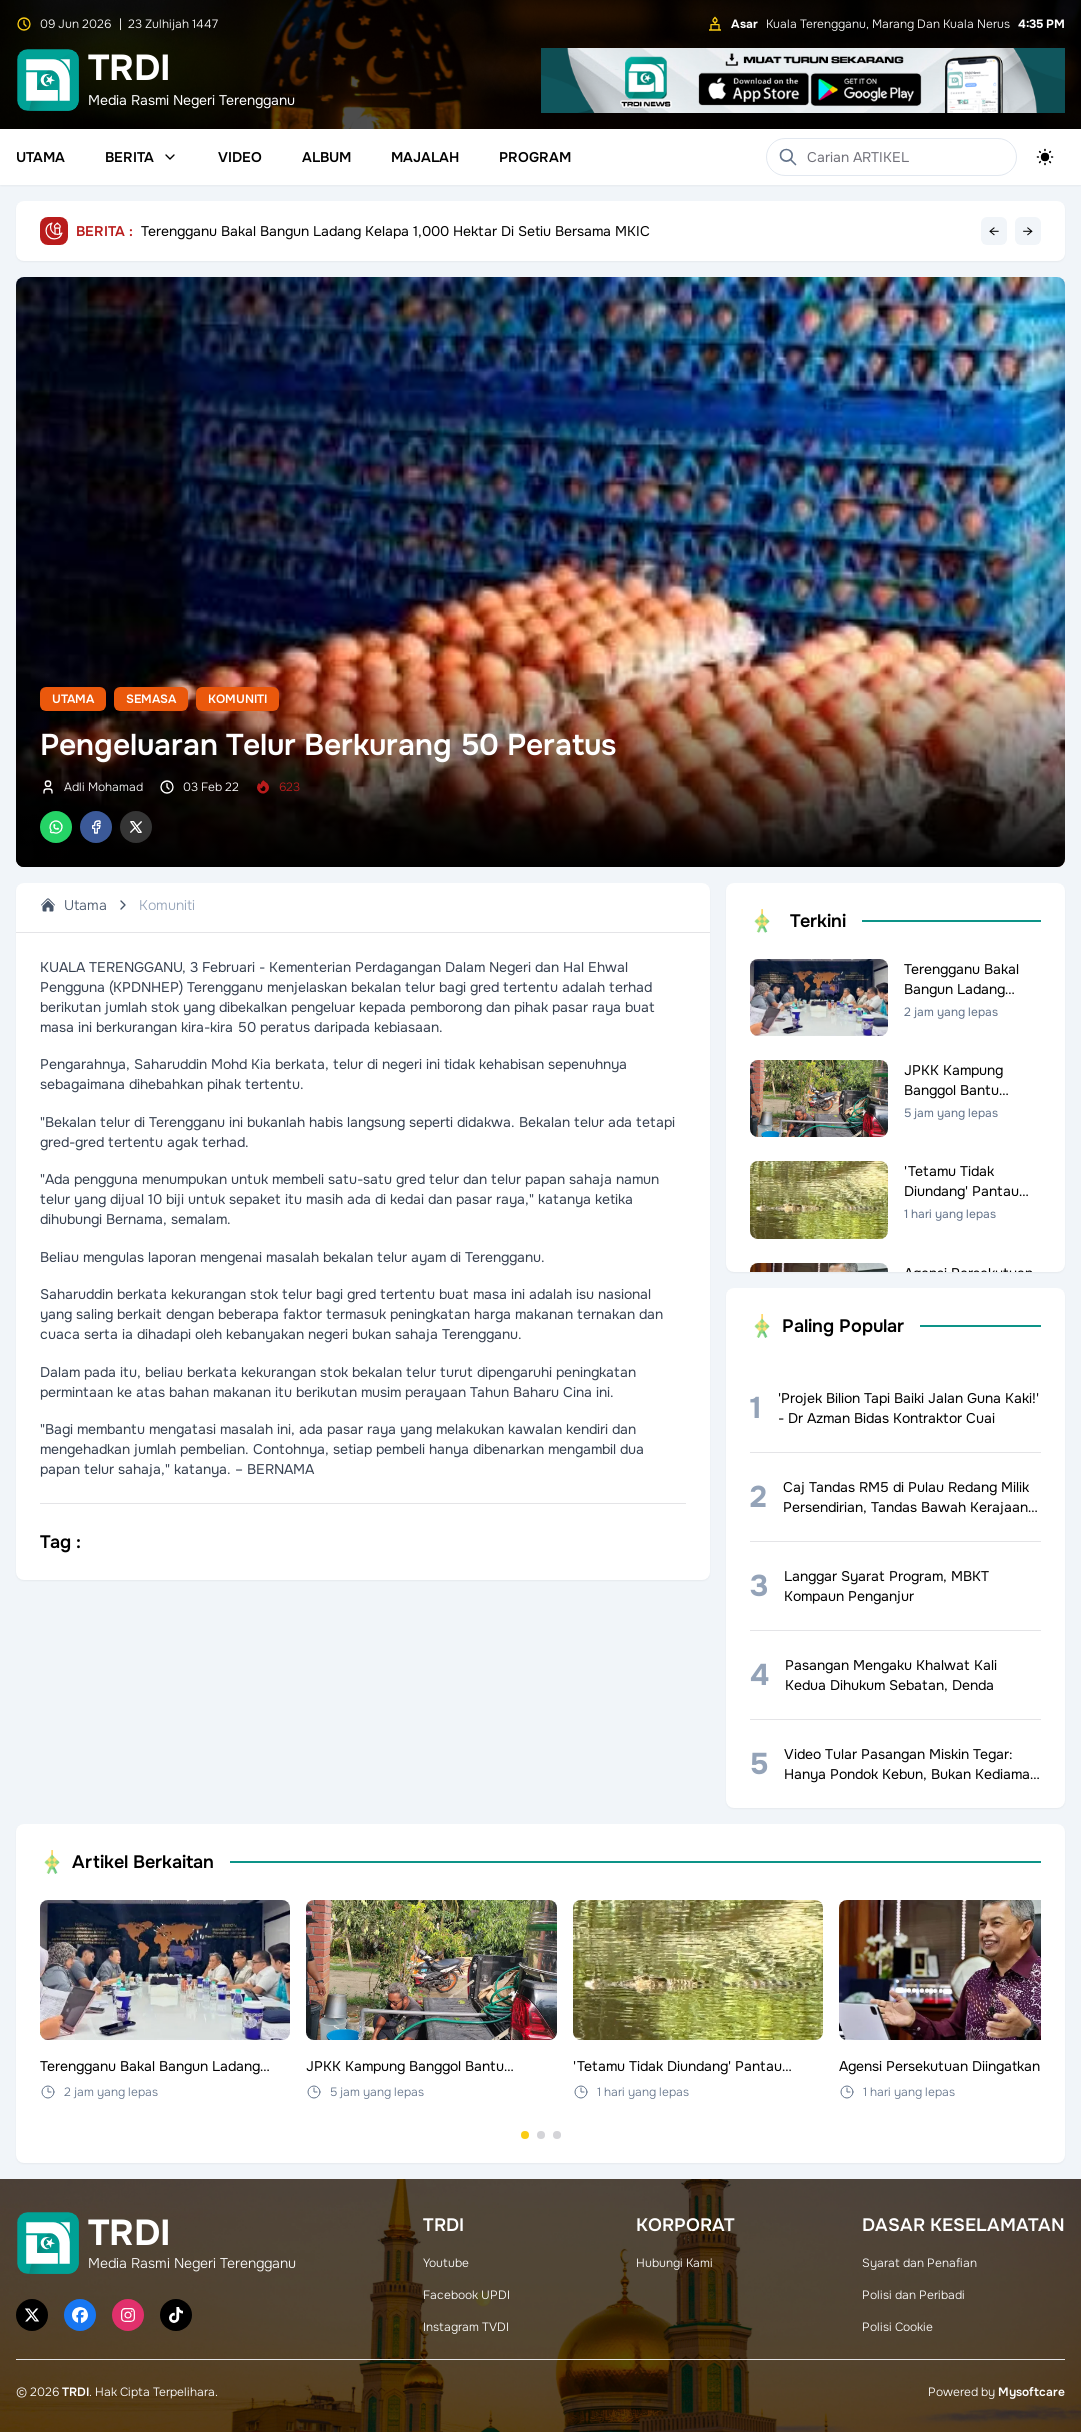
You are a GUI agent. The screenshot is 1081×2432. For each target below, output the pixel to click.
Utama (40, 157)
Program (535, 157)
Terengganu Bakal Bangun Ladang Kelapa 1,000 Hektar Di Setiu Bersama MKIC (395, 231)
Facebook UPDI (466, 2295)
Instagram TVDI (466, 2327)
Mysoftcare (1031, 2392)
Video (240, 157)
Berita (141, 157)
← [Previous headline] (994, 231)
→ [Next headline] (1028, 231)
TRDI (75, 2392)
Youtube (446, 2263)
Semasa (151, 699)
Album (326, 157)
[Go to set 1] (525, 2135)
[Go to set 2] (541, 2135)
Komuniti (237, 699)
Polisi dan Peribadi (913, 2295)
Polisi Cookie (897, 2327)
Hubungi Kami (674, 2263)
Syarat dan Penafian (919, 2263)
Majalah (425, 157)
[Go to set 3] (557, 2135)
